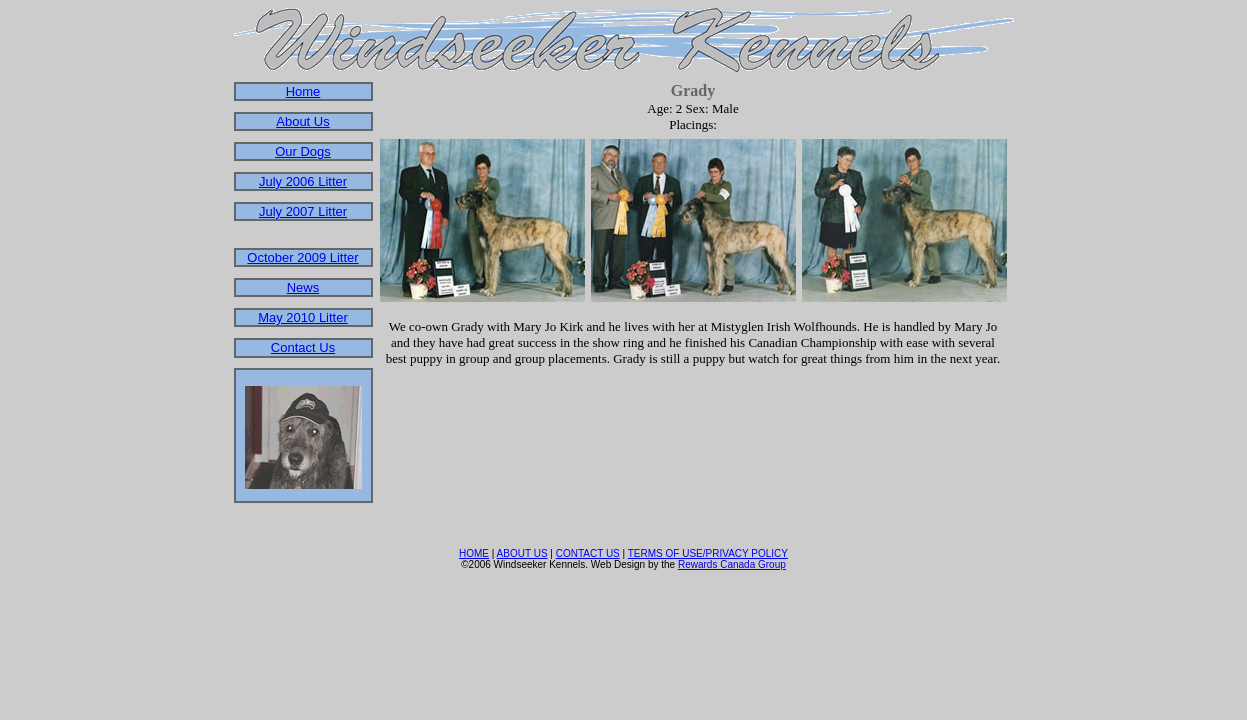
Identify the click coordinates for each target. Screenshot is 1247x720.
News (303, 287)
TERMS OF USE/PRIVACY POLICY (708, 553)
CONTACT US (588, 553)
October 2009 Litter (302, 257)
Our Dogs (303, 151)
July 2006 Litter (303, 181)
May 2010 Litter (303, 317)
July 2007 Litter (303, 211)
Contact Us (303, 347)
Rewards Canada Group (732, 564)
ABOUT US (522, 553)
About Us (302, 121)
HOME (474, 553)
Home (303, 91)
